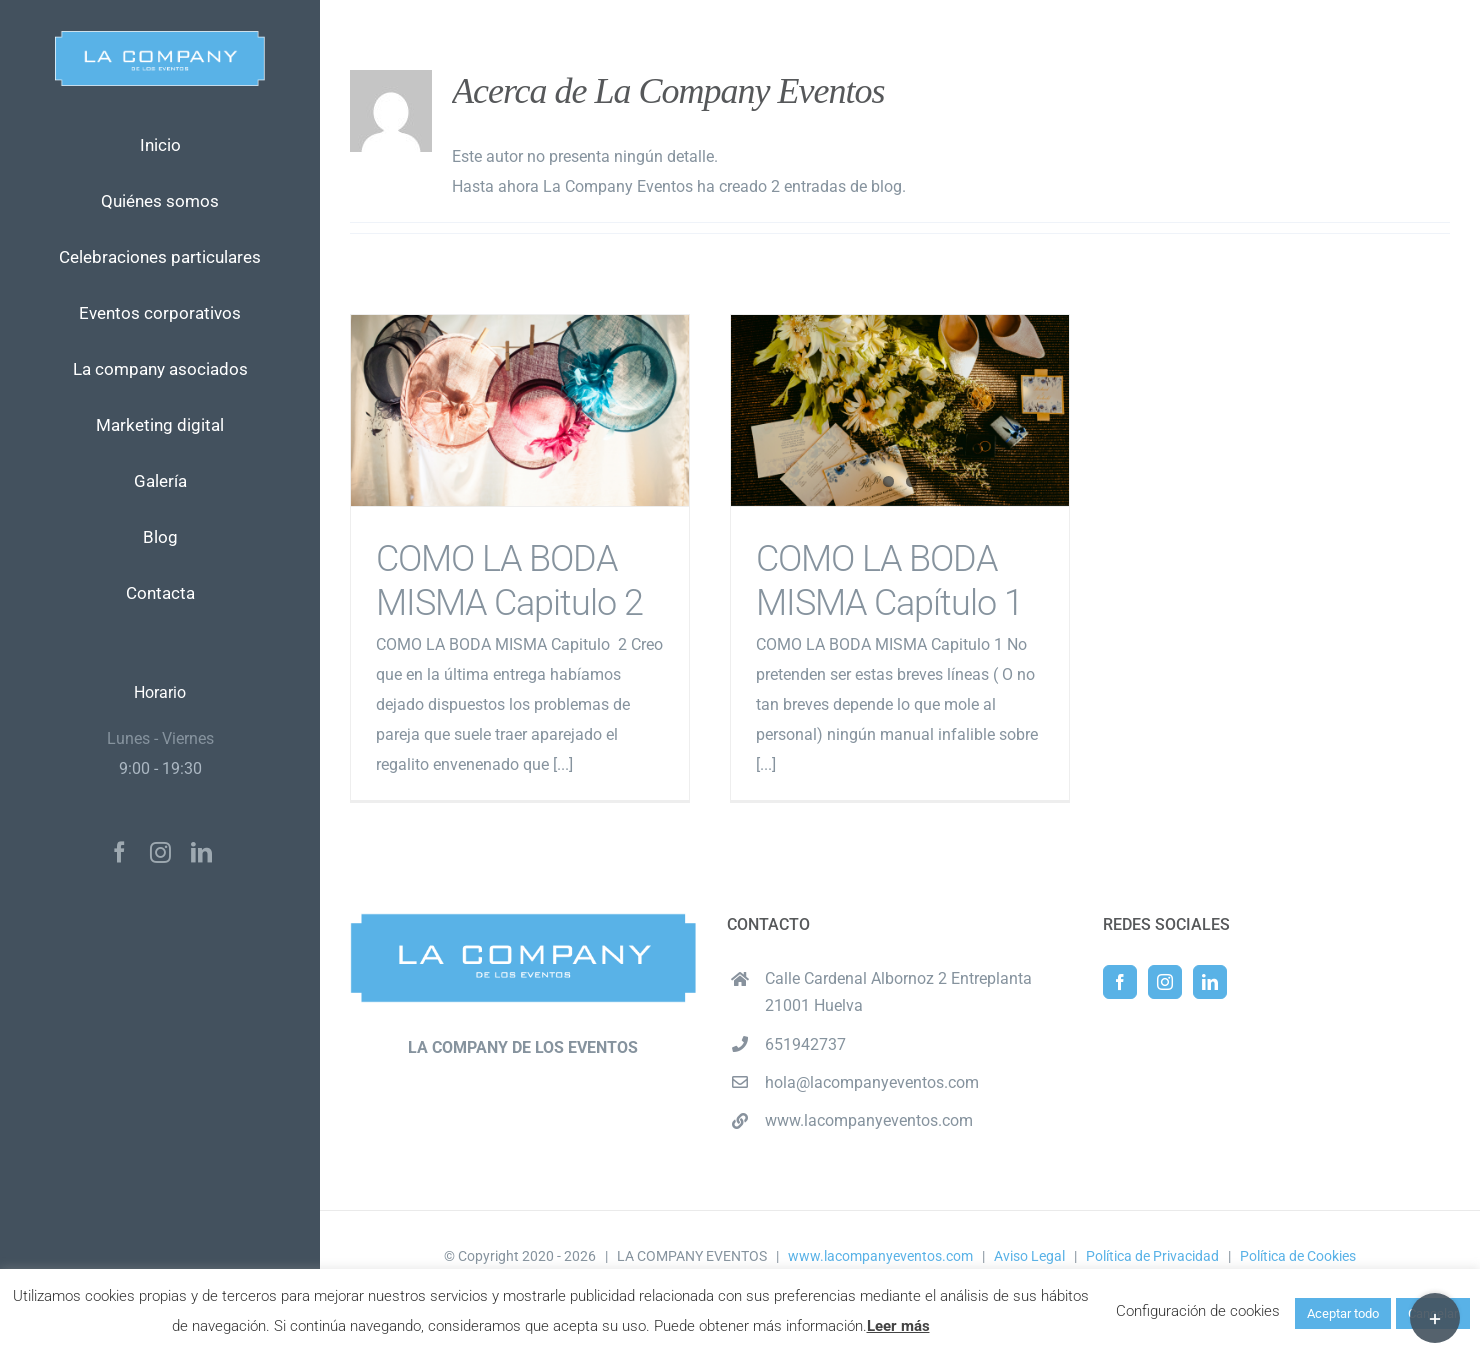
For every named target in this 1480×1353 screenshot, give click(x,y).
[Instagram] (1165, 982)
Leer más (898, 1326)
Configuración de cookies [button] (1198, 1311)
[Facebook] (1120, 982)
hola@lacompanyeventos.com (872, 1082)
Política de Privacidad (1152, 1256)
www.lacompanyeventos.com (869, 1120)
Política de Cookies (1298, 1256)
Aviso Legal (1029, 1256)
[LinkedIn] (1210, 982)
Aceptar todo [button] (1343, 1313)
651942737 (805, 1044)
